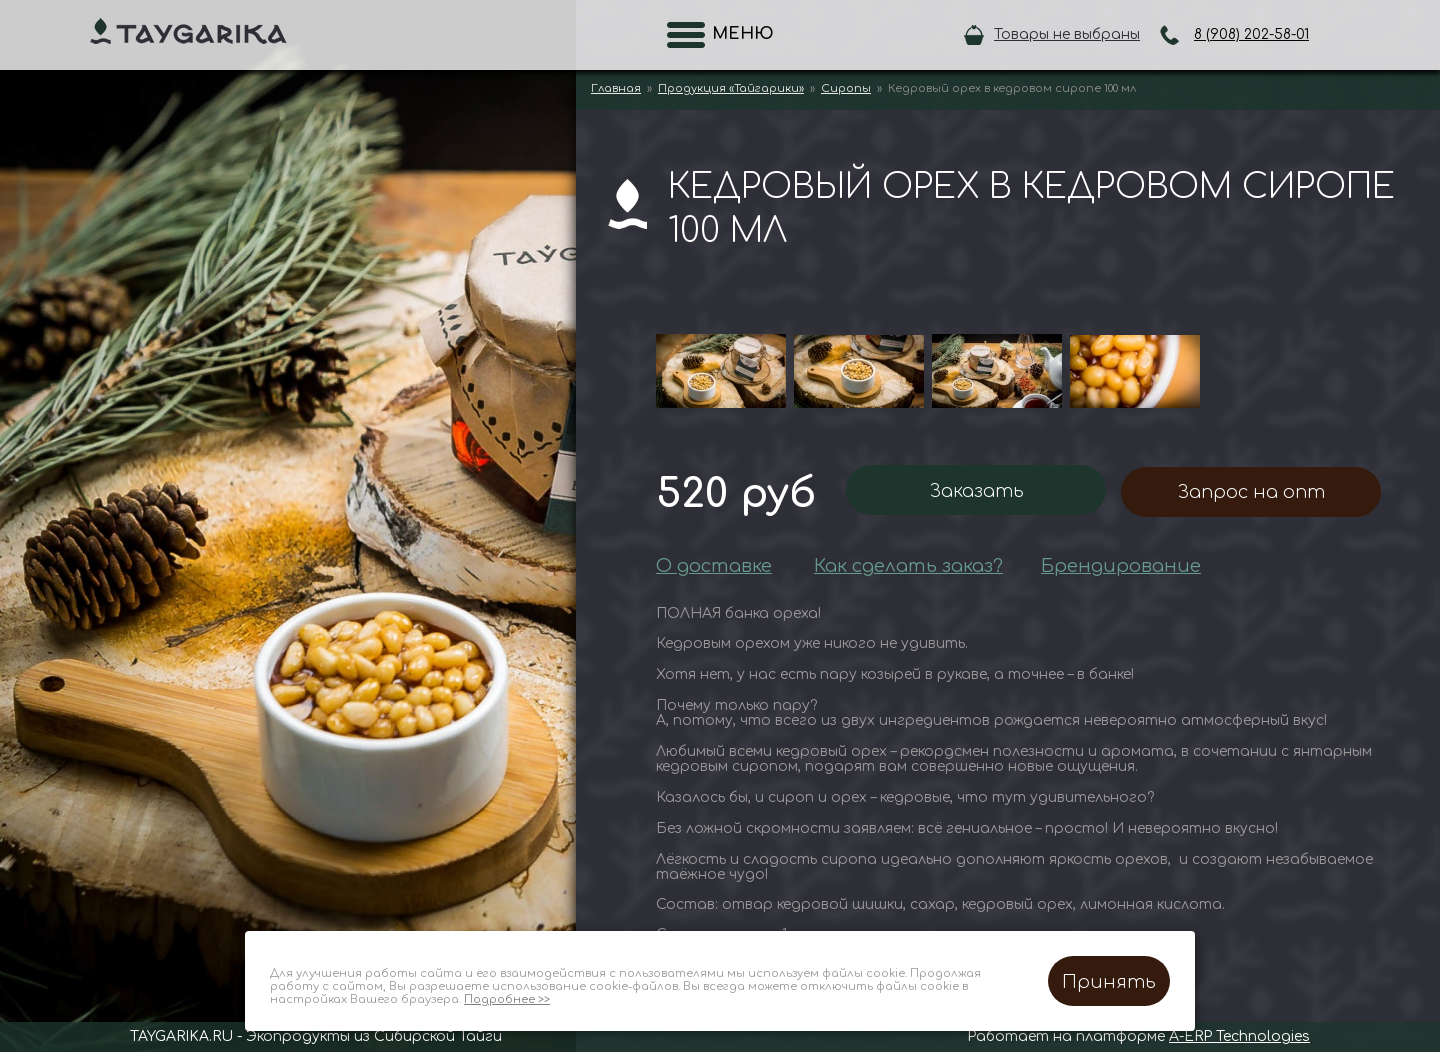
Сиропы (846, 88)
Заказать (976, 491)
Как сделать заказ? (908, 566)
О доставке (714, 566)
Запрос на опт (1251, 492)
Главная (616, 88)
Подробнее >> (507, 999)
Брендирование (1121, 566)
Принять (1109, 982)
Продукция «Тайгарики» (731, 88)
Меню (737, 34)
